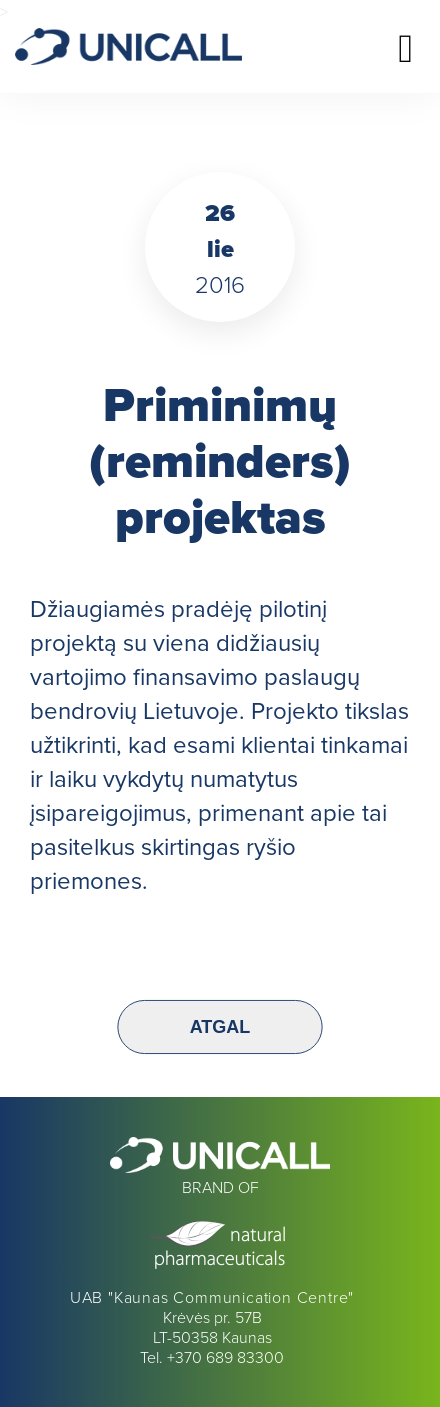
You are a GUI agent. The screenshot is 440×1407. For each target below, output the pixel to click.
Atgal (220, 1027)
